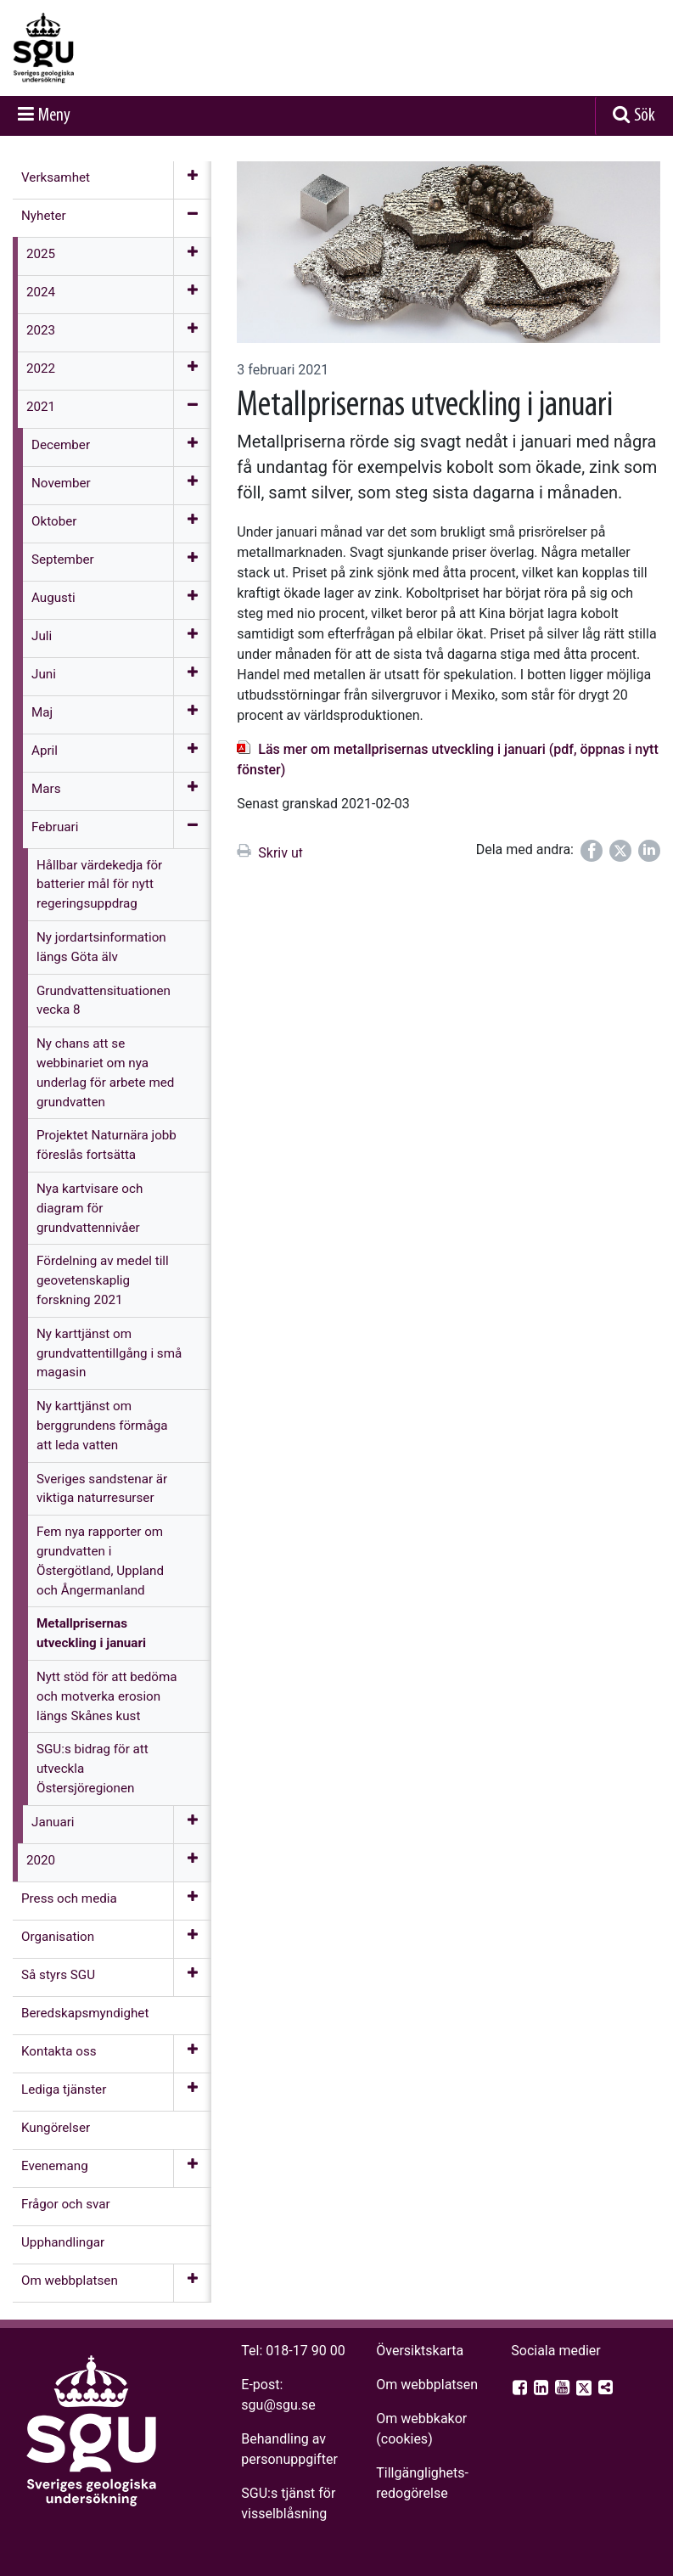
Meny (54, 116)
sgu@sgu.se (278, 2405)
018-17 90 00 (305, 2351)
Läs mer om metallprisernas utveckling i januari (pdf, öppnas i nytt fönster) (447, 759)
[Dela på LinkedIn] (649, 851)
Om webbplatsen (427, 2384)
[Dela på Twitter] (620, 851)
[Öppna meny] (192, 180)
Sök (644, 116)
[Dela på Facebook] (591, 851)
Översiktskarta (419, 2351)
